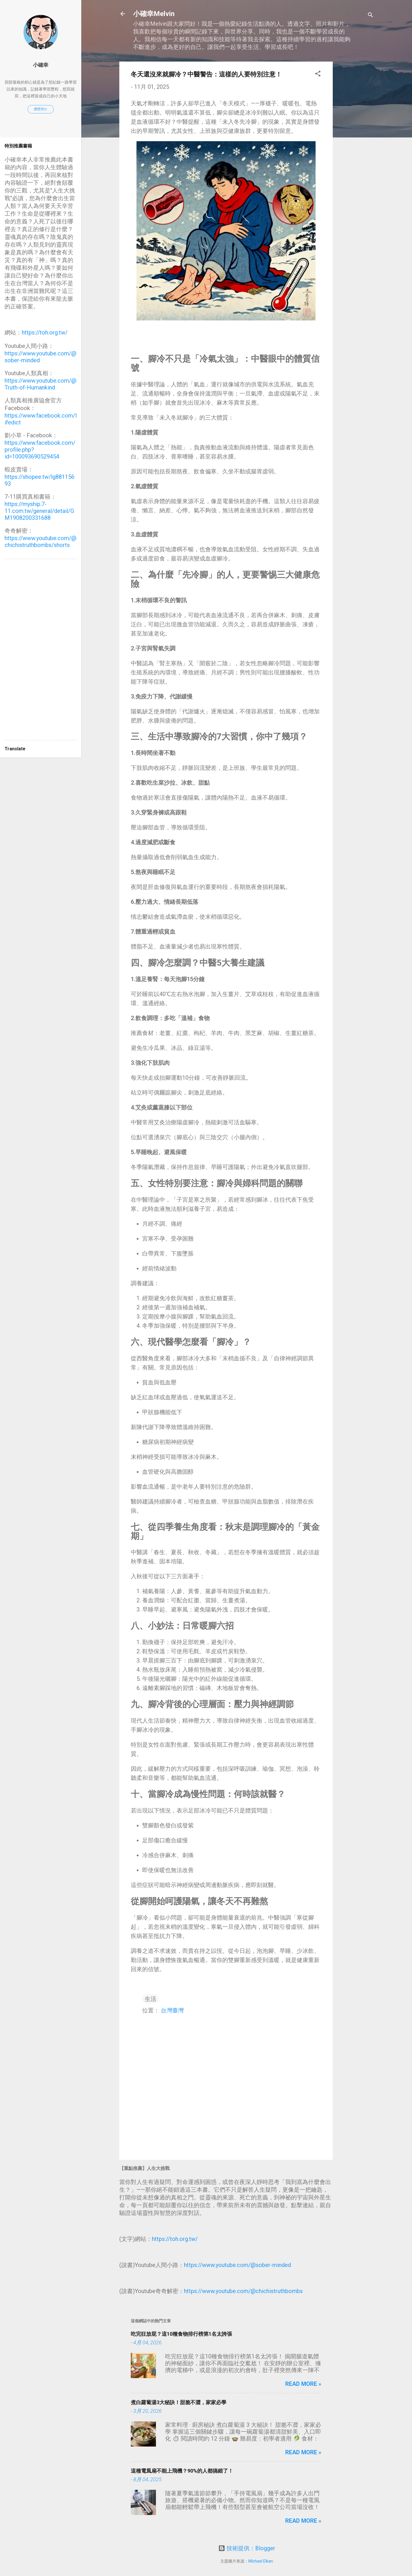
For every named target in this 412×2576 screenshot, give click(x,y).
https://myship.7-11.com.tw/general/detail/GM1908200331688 (39, 511)
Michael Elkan (260, 2561)
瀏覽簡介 (40, 109)
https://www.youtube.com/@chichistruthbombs (243, 2291)
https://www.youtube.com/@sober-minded (237, 2265)
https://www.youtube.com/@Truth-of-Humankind (40, 384)
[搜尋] (370, 15)
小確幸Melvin (154, 14)
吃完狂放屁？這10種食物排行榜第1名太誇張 (181, 2334)
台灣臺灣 (172, 2010)
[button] (317, 74)
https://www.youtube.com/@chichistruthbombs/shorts (40, 541)
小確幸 (40, 65)
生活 (150, 1999)
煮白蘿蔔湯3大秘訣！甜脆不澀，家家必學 (178, 2402)
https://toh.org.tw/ (175, 2238)
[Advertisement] (355, 147)
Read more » (303, 2383)
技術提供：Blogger (246, 2548)
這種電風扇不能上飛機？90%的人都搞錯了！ (182, 2471)
